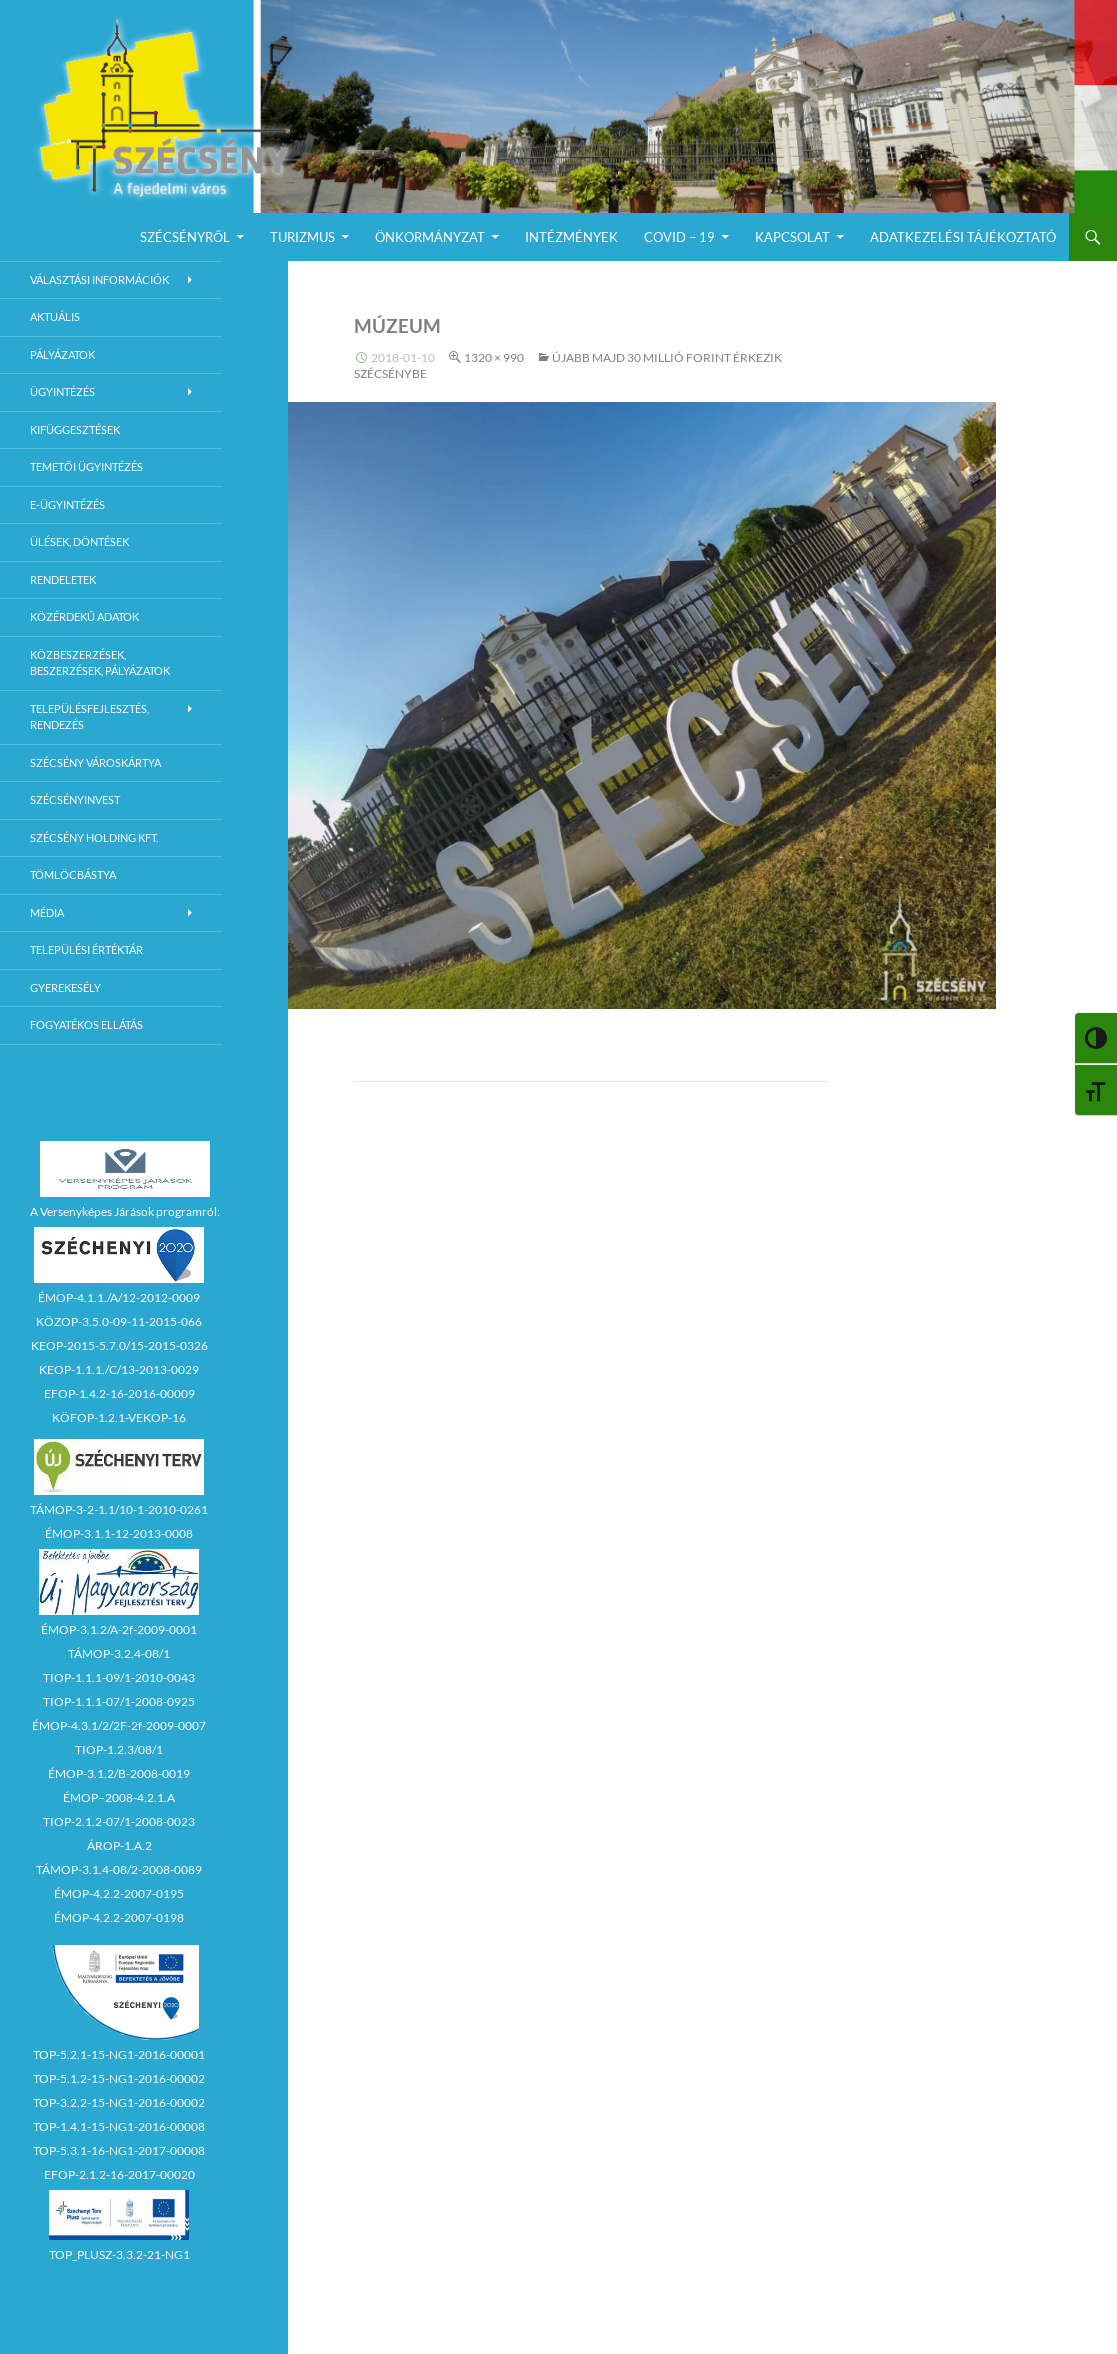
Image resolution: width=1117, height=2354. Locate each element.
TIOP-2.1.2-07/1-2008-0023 (119, 1821)
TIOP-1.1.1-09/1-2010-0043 (119, 1677)
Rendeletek (63, 579)
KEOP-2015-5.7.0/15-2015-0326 (119, 1345)
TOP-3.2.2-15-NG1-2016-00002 (119, 2102)
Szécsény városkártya (95, 762)
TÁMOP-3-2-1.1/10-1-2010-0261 (119, 1509)
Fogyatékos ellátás (86, 1024)
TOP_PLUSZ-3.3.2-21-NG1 (119, 2254)
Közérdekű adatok (84, 616)
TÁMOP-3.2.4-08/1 (119, 1653)
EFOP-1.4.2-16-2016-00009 (119, 1393)
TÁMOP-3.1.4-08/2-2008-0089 (119, 1869)
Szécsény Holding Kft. (94, 837)
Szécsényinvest (75, 799)
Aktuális (55, 316)
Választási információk (99, 279)
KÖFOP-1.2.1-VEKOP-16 (119, 1417)
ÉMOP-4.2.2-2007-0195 (119, 1893)
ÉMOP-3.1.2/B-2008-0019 (119, 1773)
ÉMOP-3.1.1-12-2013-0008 (119, 1533)
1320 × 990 (494, 357)
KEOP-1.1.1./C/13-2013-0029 (119, 1369)
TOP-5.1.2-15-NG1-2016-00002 (119, 2078)
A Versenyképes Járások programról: (125, 1211)
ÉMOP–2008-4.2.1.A (119, 1797)
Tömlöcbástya (73, 874)
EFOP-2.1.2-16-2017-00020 (119, 2174)
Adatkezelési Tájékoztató (963, 237)
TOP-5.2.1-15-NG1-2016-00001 (119, 2054)
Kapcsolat (792, 237)
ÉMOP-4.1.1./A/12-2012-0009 (119, 1297)
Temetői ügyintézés (86, 466)
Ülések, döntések (79, 541)
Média (47, 912)
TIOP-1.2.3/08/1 (119, 1749)
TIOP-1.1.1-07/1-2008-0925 (119, 1701)
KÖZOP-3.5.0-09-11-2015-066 (119, 1321)
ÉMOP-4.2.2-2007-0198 (119, 1917)
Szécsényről (185, 237)
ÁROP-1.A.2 (119, 1845)
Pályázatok (62, 354)
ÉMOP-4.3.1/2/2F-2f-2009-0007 (119, 1725)
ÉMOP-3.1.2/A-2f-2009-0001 (119, 1629)
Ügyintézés (62, 391)
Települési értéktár (86, 949)
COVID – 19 (679, 237)
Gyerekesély (65, 987)
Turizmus (302, 237)
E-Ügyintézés (67, 504)
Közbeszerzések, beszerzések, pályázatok (100, 663)
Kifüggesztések (75, 429)
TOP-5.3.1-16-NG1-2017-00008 (119, 2150)
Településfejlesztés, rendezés (89, 717)
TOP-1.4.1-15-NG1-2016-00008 (119, 2126)
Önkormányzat (430, 237)
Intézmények (571, 237)
